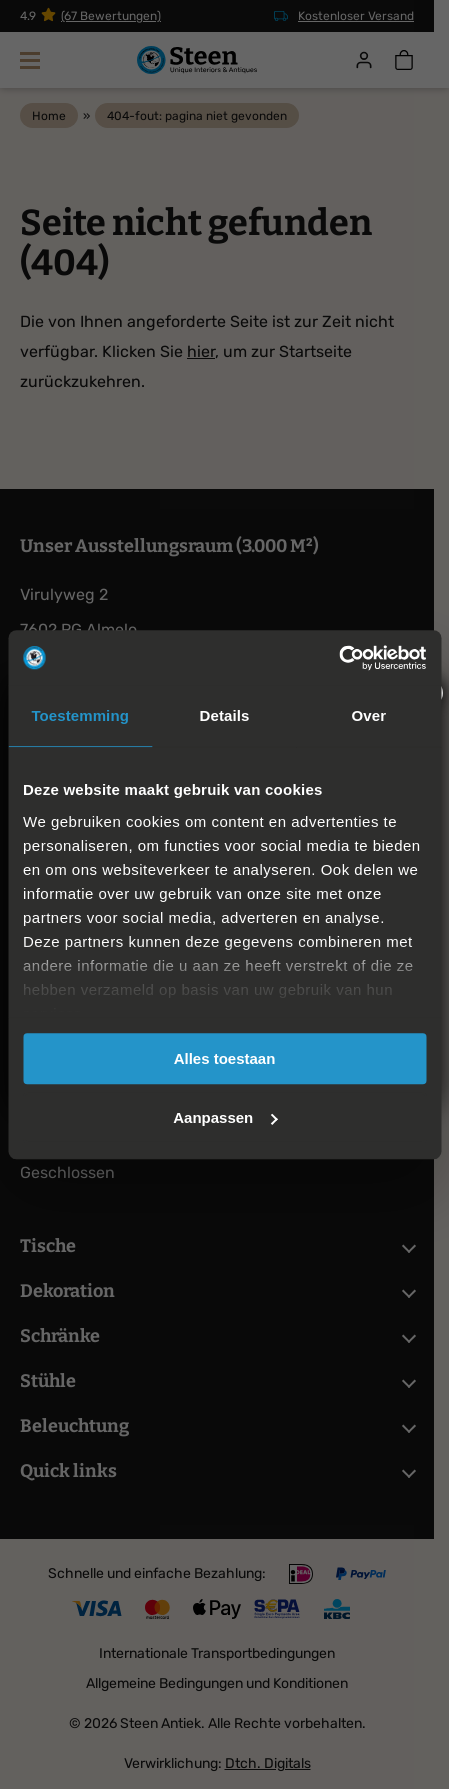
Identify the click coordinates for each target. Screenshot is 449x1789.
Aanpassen (225, 1117)
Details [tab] (225, 715)
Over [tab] (369, 715)
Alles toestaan (225, 1058)
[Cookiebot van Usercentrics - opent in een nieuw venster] (338, 658)
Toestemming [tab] (80, 715)
